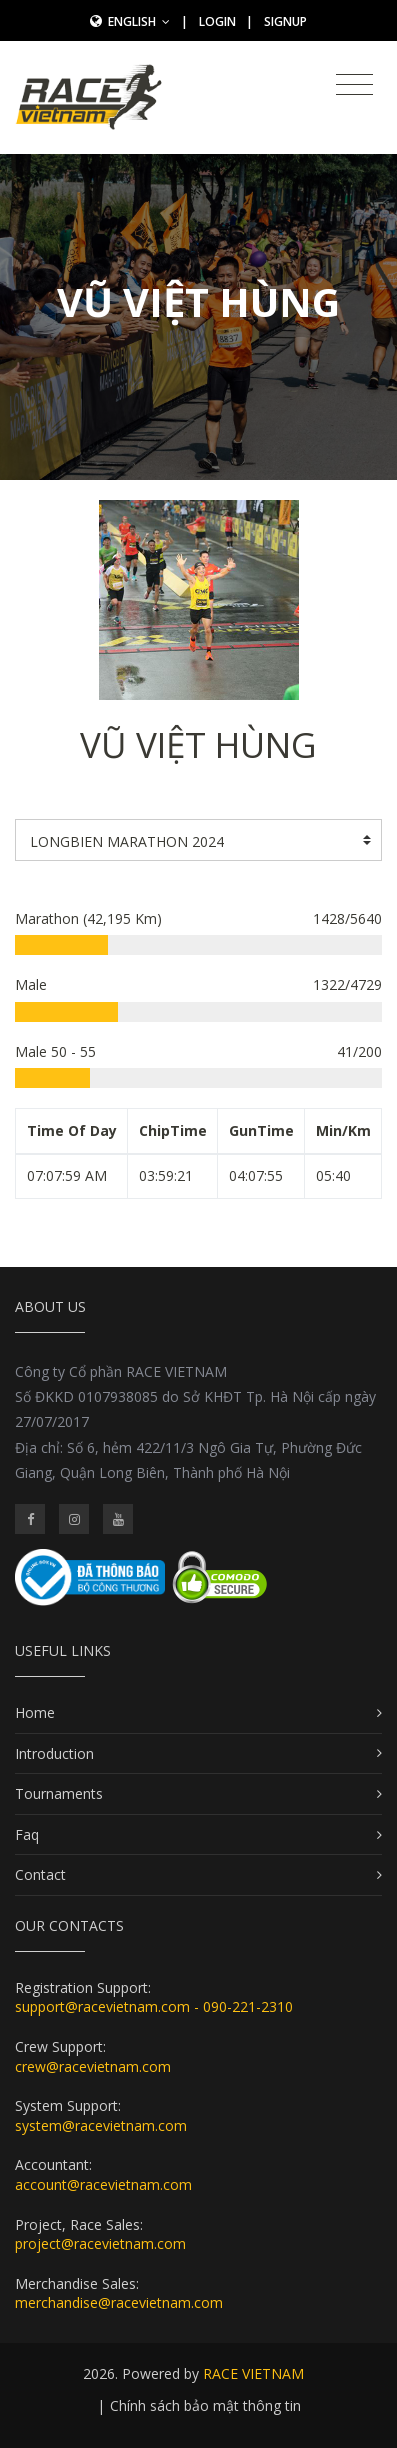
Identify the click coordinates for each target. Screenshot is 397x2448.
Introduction (54, 1753)
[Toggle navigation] (354, 85)
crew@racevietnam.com (93, 2066)
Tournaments (59, 1793)
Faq (27, 1834)
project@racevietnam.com (100, 2243)
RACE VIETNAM (253, 2373)
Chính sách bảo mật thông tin (205, 2405)
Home (35, 1712)
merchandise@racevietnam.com (119, 2302)
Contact (40, 1874)
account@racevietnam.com (103, 2184)
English (139, 21)
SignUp (285, 21)
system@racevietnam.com (101, 2125)
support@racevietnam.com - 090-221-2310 (154, 2006)
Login (217, 21)
